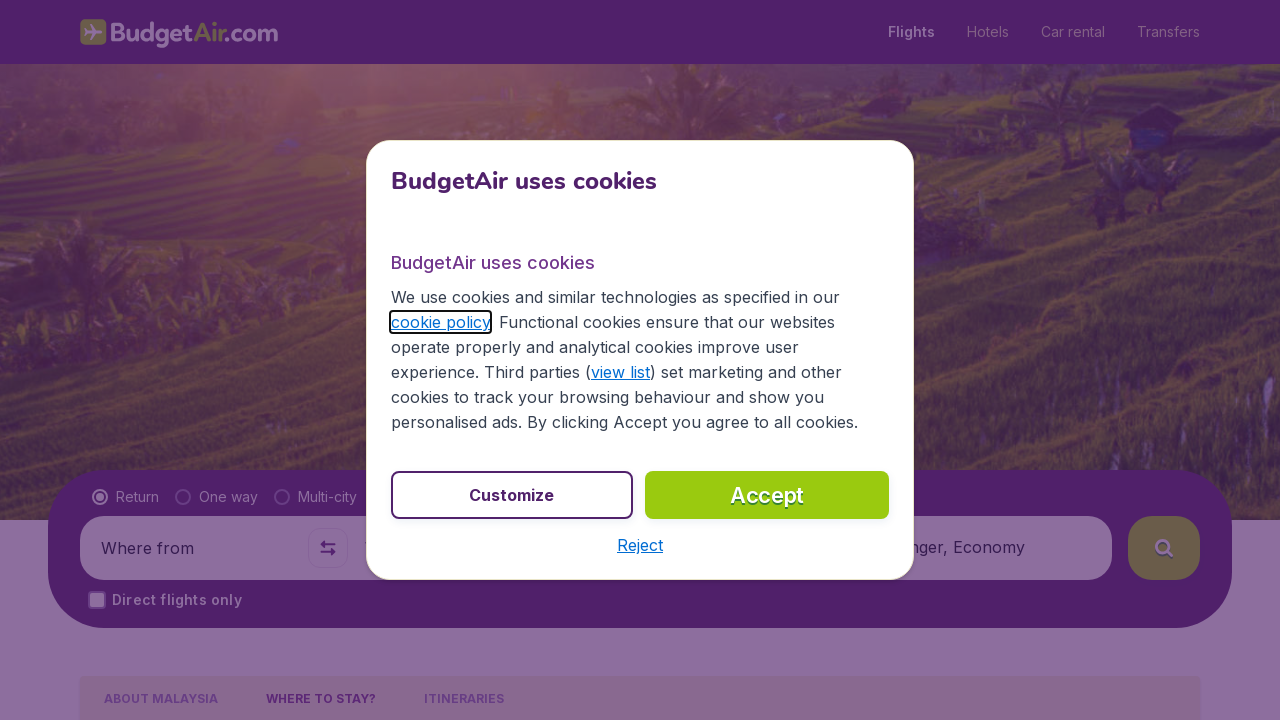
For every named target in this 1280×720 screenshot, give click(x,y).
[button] (640, 545)
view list (620, 372)
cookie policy (440, 322)
